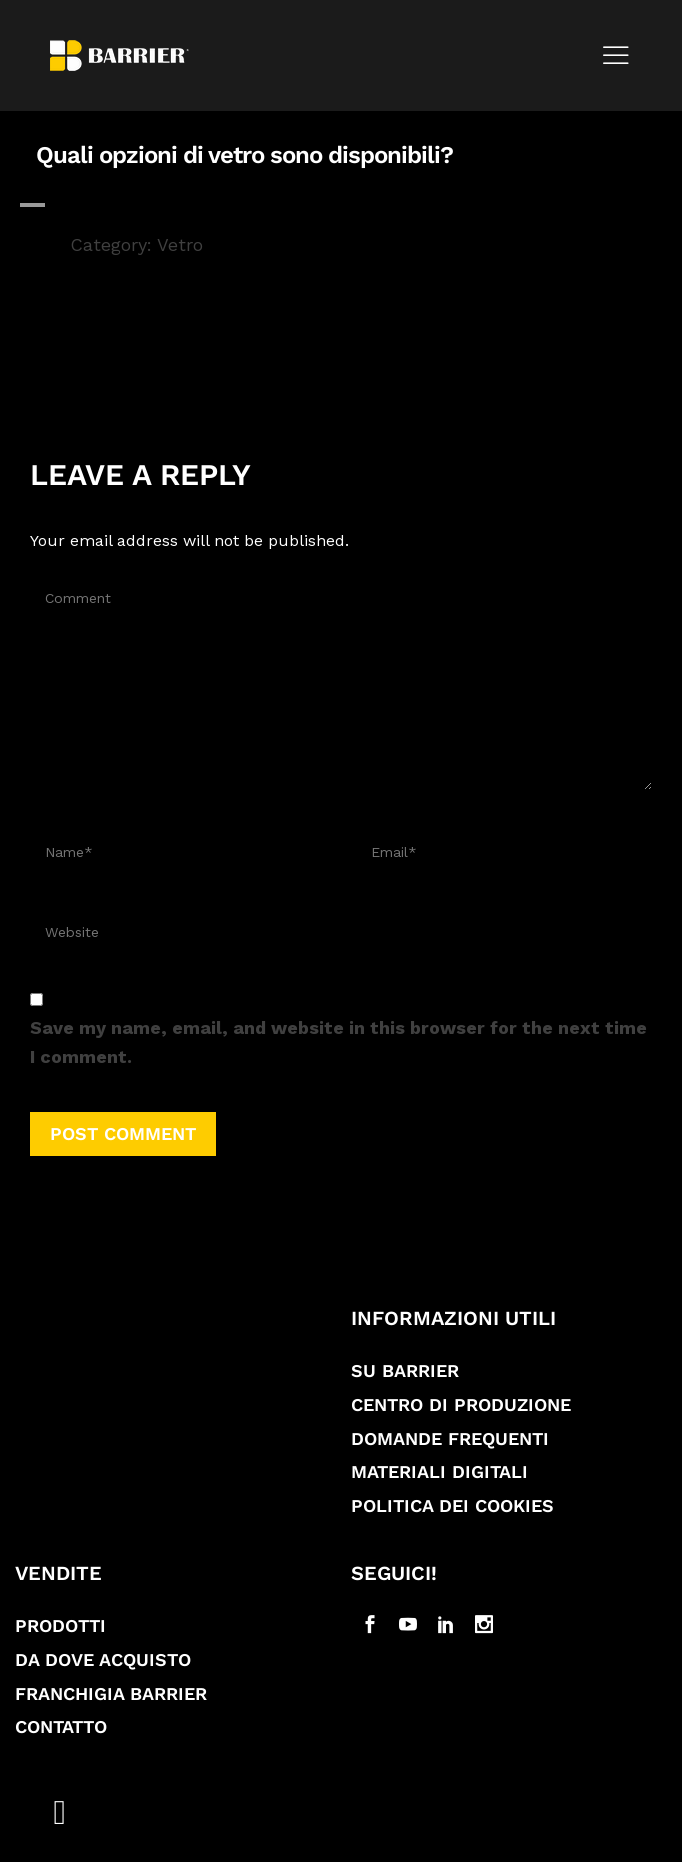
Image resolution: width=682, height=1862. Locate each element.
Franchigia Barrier (111, 1693)
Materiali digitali (439, 1471)
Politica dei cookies (452, 1505)
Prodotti (60, 1625)
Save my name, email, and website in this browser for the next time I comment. (338, 1042)
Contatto (61, 1726)
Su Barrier (405, 1370)
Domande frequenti (450, 1438)
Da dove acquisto (103, 1659)
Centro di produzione (461, 1404)
